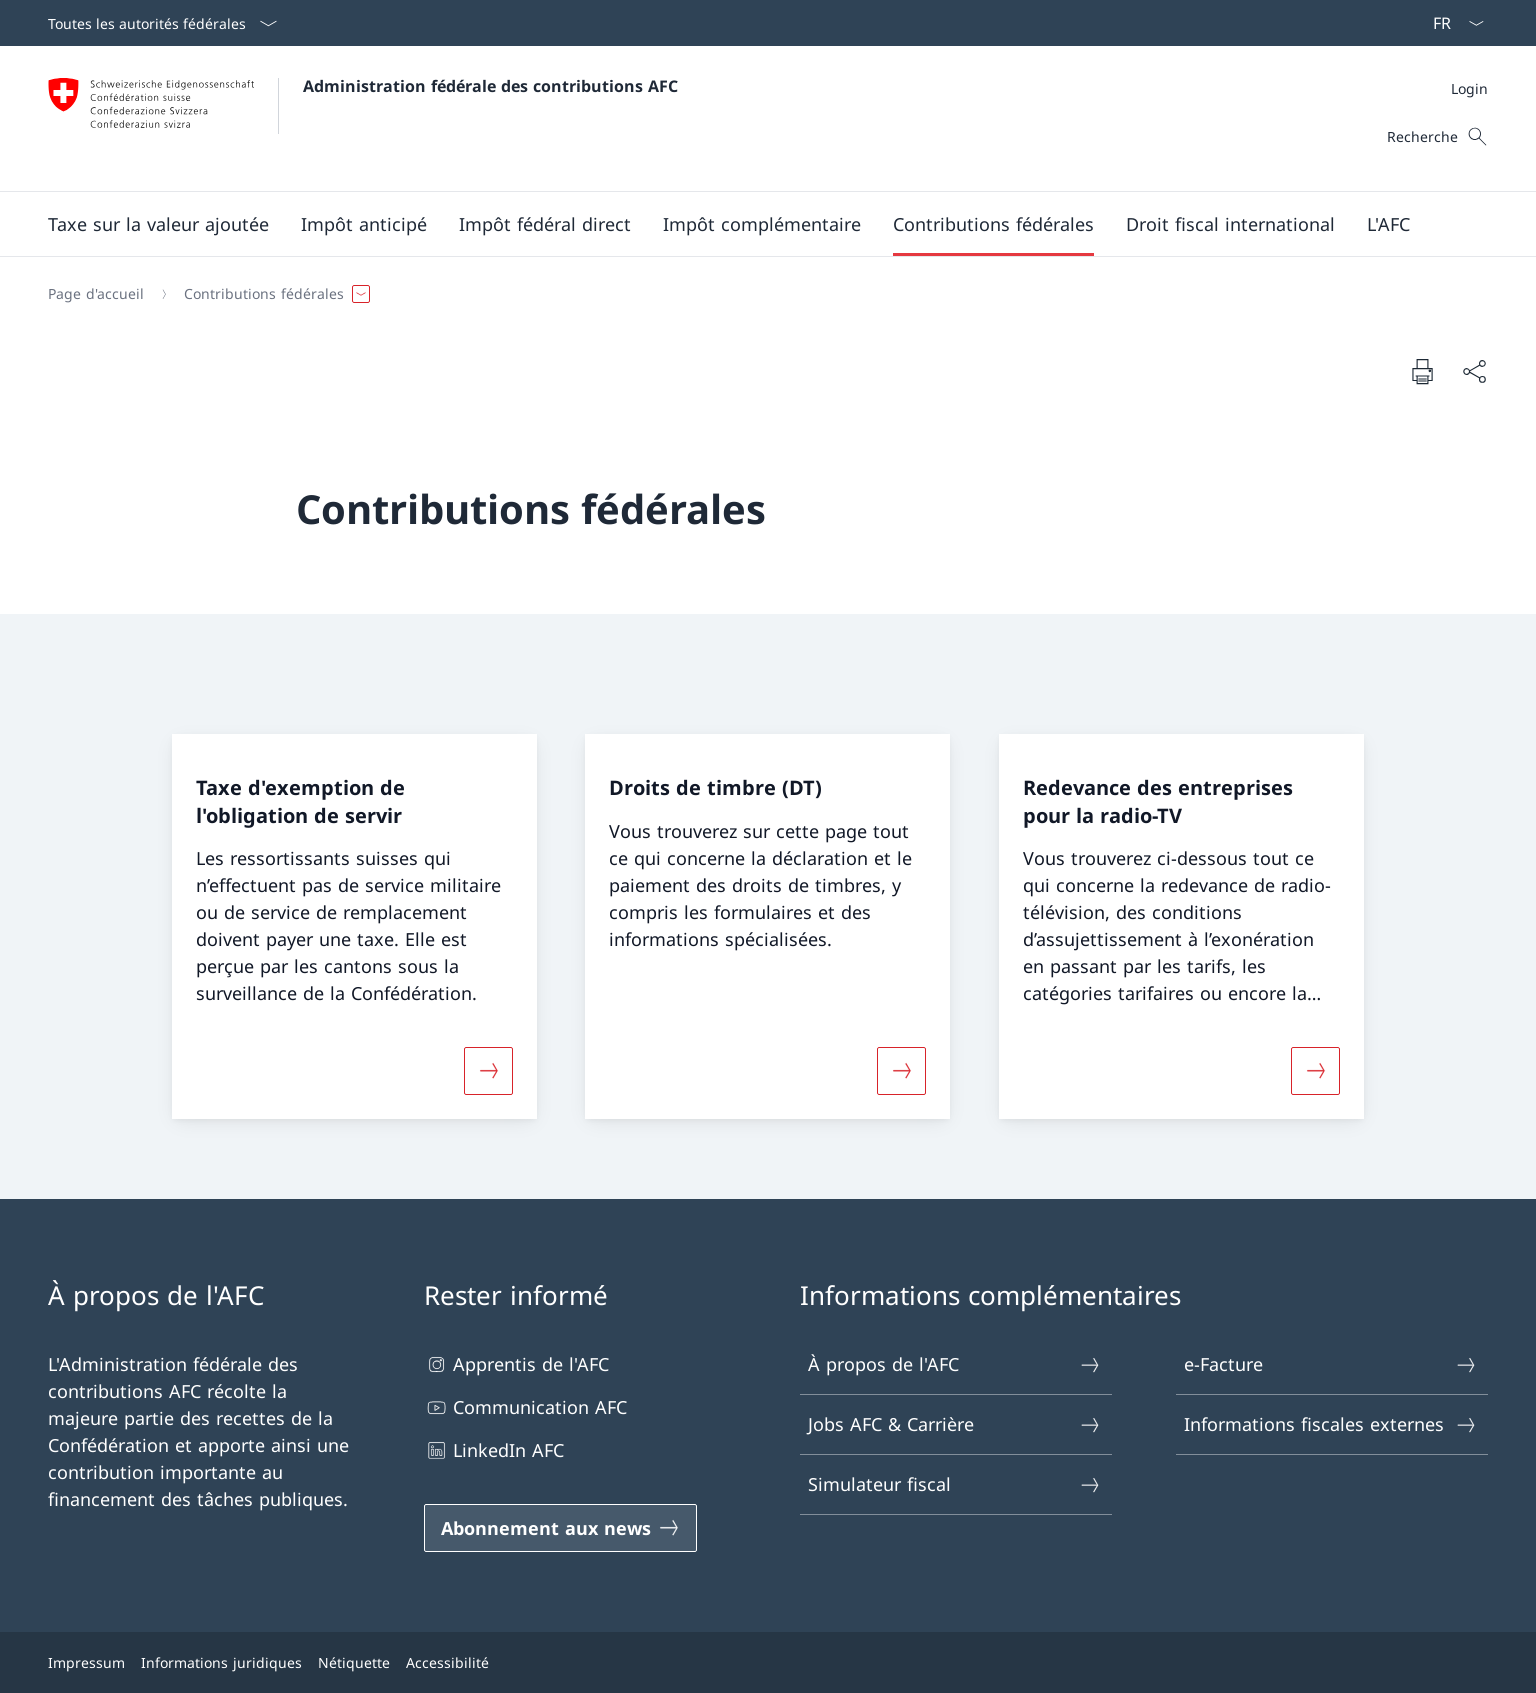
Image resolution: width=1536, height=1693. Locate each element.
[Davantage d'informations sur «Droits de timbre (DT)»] (902, 1071)
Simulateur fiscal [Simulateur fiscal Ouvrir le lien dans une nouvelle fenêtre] (955, 1484)
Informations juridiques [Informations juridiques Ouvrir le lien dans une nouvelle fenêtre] (221, 1662)
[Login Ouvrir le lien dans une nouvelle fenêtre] (1469, 88)
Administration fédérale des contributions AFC (490, 86)
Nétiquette (354, 1662)
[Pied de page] (768, 1662)
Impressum (86, 1662)
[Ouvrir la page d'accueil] (363, 118)
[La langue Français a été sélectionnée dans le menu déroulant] (1452, 23)
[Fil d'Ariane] (760, 294)
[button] (158, 224)
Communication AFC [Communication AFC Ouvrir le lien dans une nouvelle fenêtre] (525, 1407)
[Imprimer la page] (1422, 371)
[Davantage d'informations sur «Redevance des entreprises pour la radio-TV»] (1315, 1071)
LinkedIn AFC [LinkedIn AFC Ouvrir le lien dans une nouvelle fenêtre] (494, 1450)
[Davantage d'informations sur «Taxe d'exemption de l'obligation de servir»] (489, 1071)
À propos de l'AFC (955, 1364)
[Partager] (1474, 371)
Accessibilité (447, 1662)
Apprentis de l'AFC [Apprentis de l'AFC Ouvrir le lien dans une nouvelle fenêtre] (516, 1364)
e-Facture (1331, 1364)
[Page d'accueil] (96, 294)
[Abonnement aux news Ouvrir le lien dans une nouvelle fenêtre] (560, 1528)
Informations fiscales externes (1331, 1424)
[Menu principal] (752, 224)
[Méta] (1469, 88)
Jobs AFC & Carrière (955, 1424)
